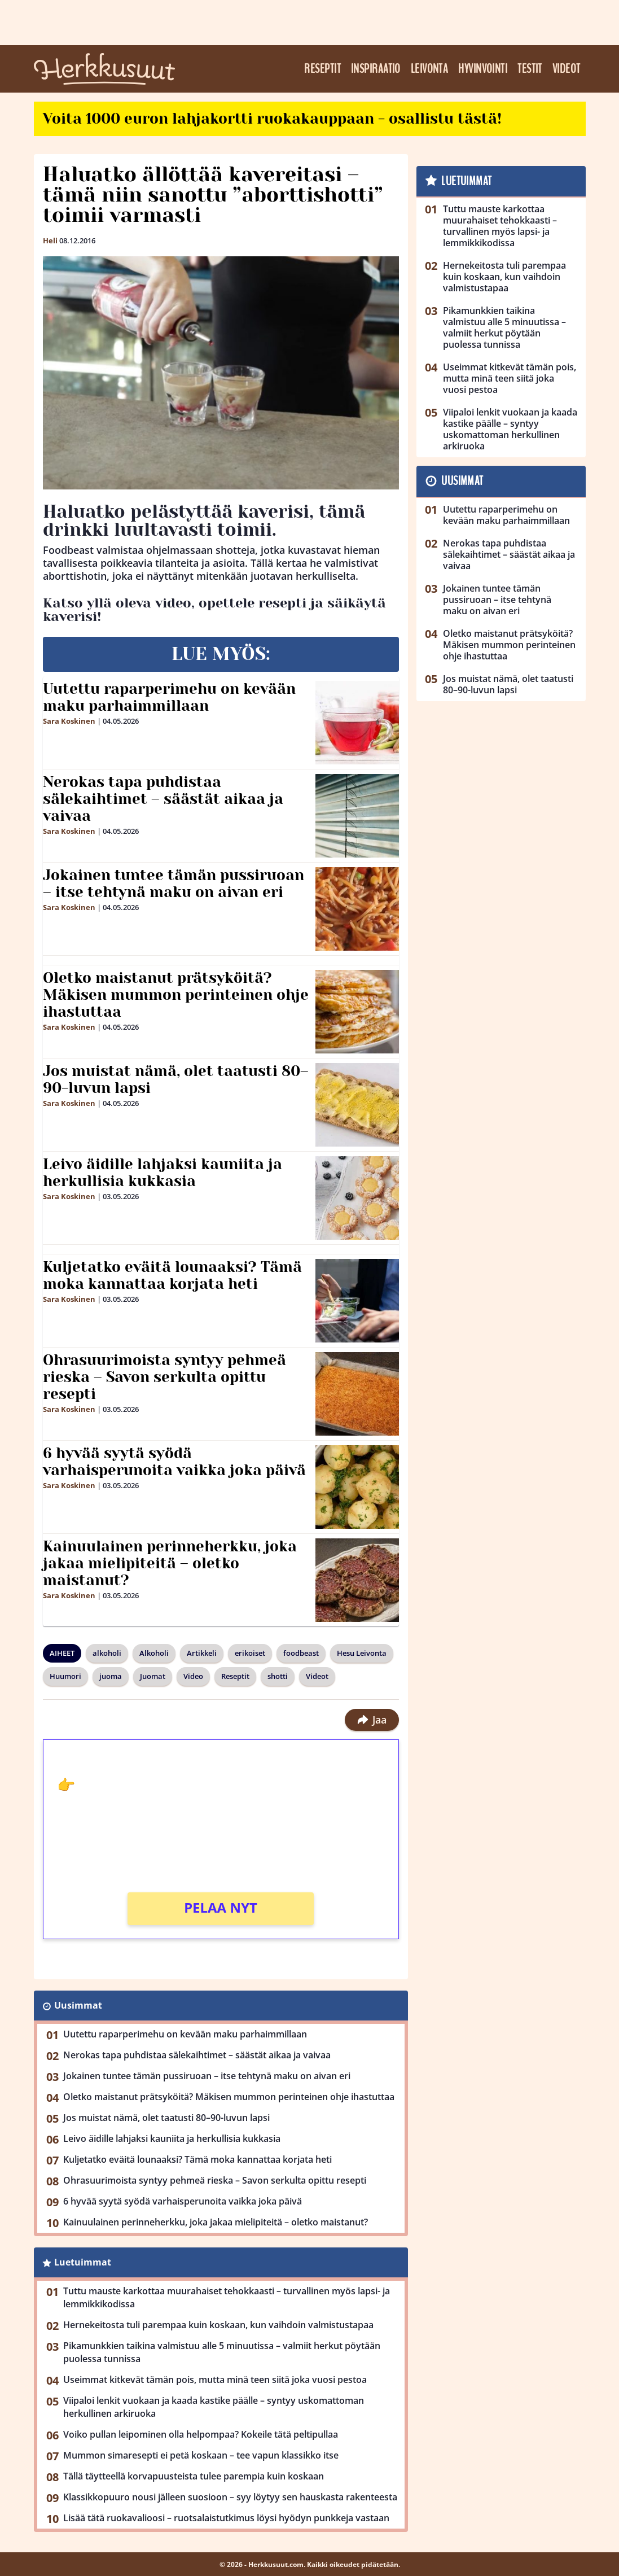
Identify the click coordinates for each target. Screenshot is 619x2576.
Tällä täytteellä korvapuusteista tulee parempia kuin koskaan (193, 2476)
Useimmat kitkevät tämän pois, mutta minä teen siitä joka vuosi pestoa (215, 2379)
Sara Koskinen (69, 721)
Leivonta (430, 68)
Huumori (65, 1676)
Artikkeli (202, 1653)
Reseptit (322, 68)
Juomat (152, 1676)
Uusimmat (78, 2005)
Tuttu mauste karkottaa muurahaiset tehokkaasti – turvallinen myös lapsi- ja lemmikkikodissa (226, 2297)
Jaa (371, 1719)
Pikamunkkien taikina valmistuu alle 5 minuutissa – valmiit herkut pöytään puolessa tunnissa (221, 2352)
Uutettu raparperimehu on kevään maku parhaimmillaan (169, 697)
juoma (110, 1676)
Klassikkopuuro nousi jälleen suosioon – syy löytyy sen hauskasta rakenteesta (230, 2497)
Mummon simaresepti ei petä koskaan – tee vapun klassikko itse (201, 2455)
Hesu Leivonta (362, 1653)
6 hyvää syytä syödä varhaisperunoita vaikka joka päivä (174, 1462)
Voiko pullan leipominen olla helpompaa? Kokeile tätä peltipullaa (200, 2434)
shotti (277, 1676)
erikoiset (250, 1653)
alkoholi (107, 1653)
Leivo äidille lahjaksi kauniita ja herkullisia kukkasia (162, 1172)
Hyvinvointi (482, 68)
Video (193, 1676)
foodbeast (301, 1653)
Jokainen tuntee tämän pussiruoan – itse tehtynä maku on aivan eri (173, 883)
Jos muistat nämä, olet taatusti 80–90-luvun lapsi (176, 1079)
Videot (566, 68)
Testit (529, 68)
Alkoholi (154, 1653)
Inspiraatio (376, 68)
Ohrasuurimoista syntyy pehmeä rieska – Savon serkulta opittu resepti (164, 1377)
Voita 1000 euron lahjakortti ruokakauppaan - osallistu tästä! (272, 118)
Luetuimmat (82, 2262)
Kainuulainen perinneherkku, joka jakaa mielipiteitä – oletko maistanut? (170, 1563)
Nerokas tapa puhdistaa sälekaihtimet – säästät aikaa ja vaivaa (163, 798)
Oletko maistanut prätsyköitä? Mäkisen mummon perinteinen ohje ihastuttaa (176, 994)
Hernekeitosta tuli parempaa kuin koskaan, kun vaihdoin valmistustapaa (218, 2325)
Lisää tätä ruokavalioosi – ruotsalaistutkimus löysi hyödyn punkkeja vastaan (226, 2518)
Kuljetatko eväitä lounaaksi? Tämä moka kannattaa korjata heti (172, 1275)
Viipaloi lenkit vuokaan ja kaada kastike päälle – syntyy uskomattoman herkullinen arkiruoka (213, 2407)
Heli (50, 240)
